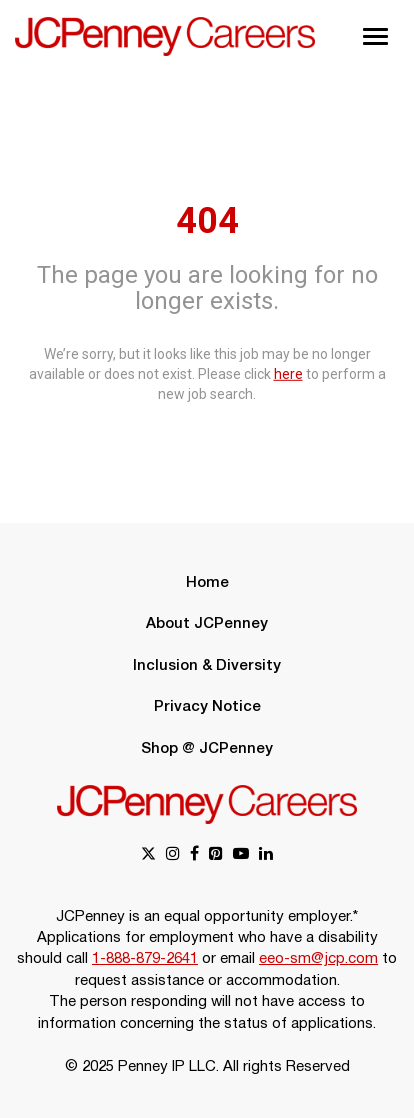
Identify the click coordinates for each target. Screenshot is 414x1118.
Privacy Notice (207, 707)
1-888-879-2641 (145, 959)
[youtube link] (241, 855)
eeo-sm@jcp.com (318, 959)
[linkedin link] (266, 855)
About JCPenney (207, 624)
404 (207, 221)
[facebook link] (194, 855)
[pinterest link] (216, 855)
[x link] (148, 855)
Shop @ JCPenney (207, 749)
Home (207, 583)
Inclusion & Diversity (207, 666)
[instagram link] (173, 855)
